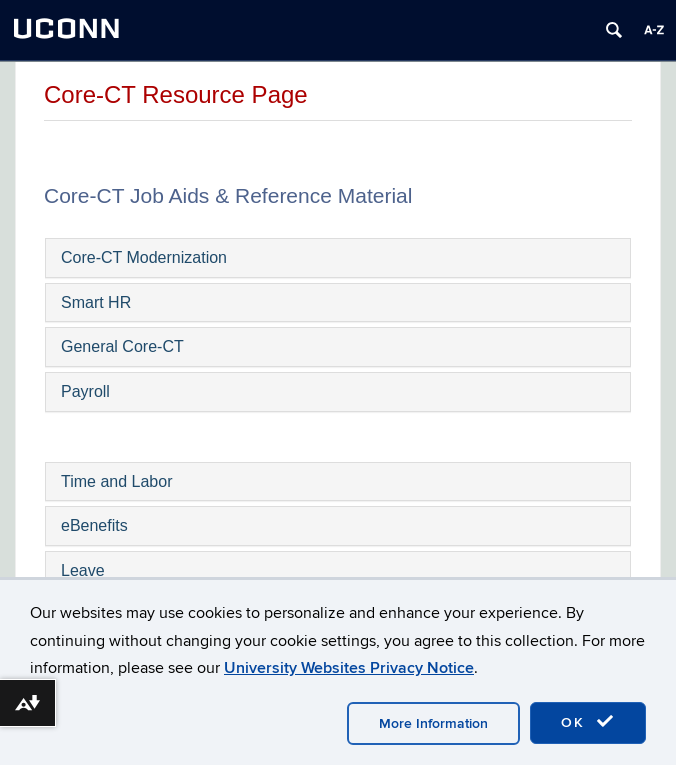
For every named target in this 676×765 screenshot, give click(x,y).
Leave (83, 570)
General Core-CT (122, 346)
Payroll (85, 391)
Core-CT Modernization (144, 257)
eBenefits (94, 525)
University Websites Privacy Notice (349, 668)
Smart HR (96, 302)
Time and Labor (116, 481)
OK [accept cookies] (588, 722)
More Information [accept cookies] (433, 723)
